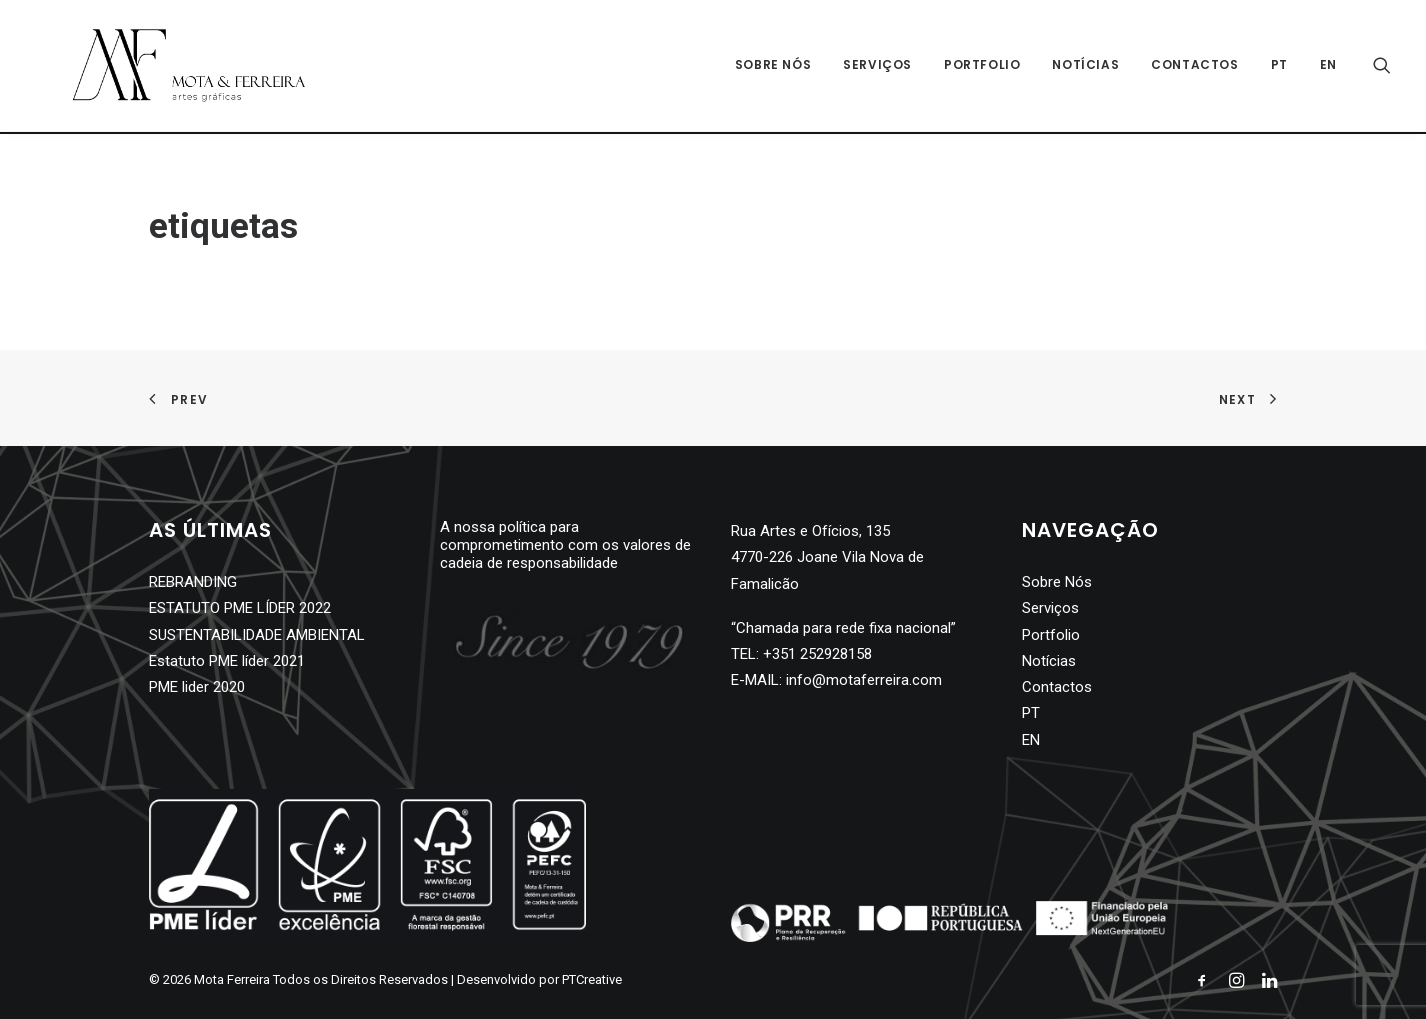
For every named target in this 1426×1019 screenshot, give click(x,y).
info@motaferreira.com (864, 680)
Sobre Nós (773, 66)
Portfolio (982, 66)
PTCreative (592, 979)
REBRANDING (193, 582)
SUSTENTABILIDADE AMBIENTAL (257, 635)
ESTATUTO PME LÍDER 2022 (240, 608)
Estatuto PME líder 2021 (227, 661)
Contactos (1194, 66)
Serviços (877, 66)
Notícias (1085, 66)
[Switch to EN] (1321, 67)
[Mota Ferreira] (170, 67)
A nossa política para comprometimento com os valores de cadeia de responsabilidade (565, 545)
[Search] (1382, 67)
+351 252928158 (817, 654)
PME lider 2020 (197, 687)
